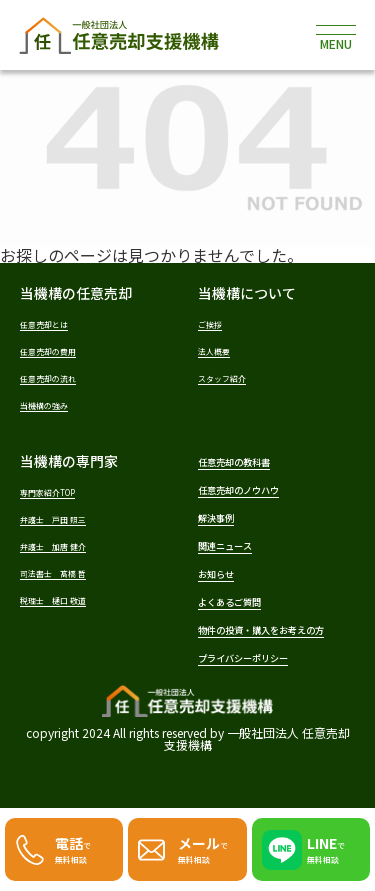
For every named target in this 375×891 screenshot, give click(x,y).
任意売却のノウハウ (261, 495)
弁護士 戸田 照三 (69, 522)
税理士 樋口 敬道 (69, 606)
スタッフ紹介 (234, 378)
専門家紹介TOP (62, 494)
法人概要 (222, 350)
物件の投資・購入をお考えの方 (275, 655)
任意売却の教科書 (254, 465)
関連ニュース (239, 555)
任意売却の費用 (62, 350)
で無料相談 (79, 846)
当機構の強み (56, 406)
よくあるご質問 (247, 615)
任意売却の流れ (62, 378)
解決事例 (226, 525)
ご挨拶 (216, 322)
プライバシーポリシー (268, 695)
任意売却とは (56, 322)
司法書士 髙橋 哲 (69, 578)
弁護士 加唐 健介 (69, 550)
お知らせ (226, 585)
